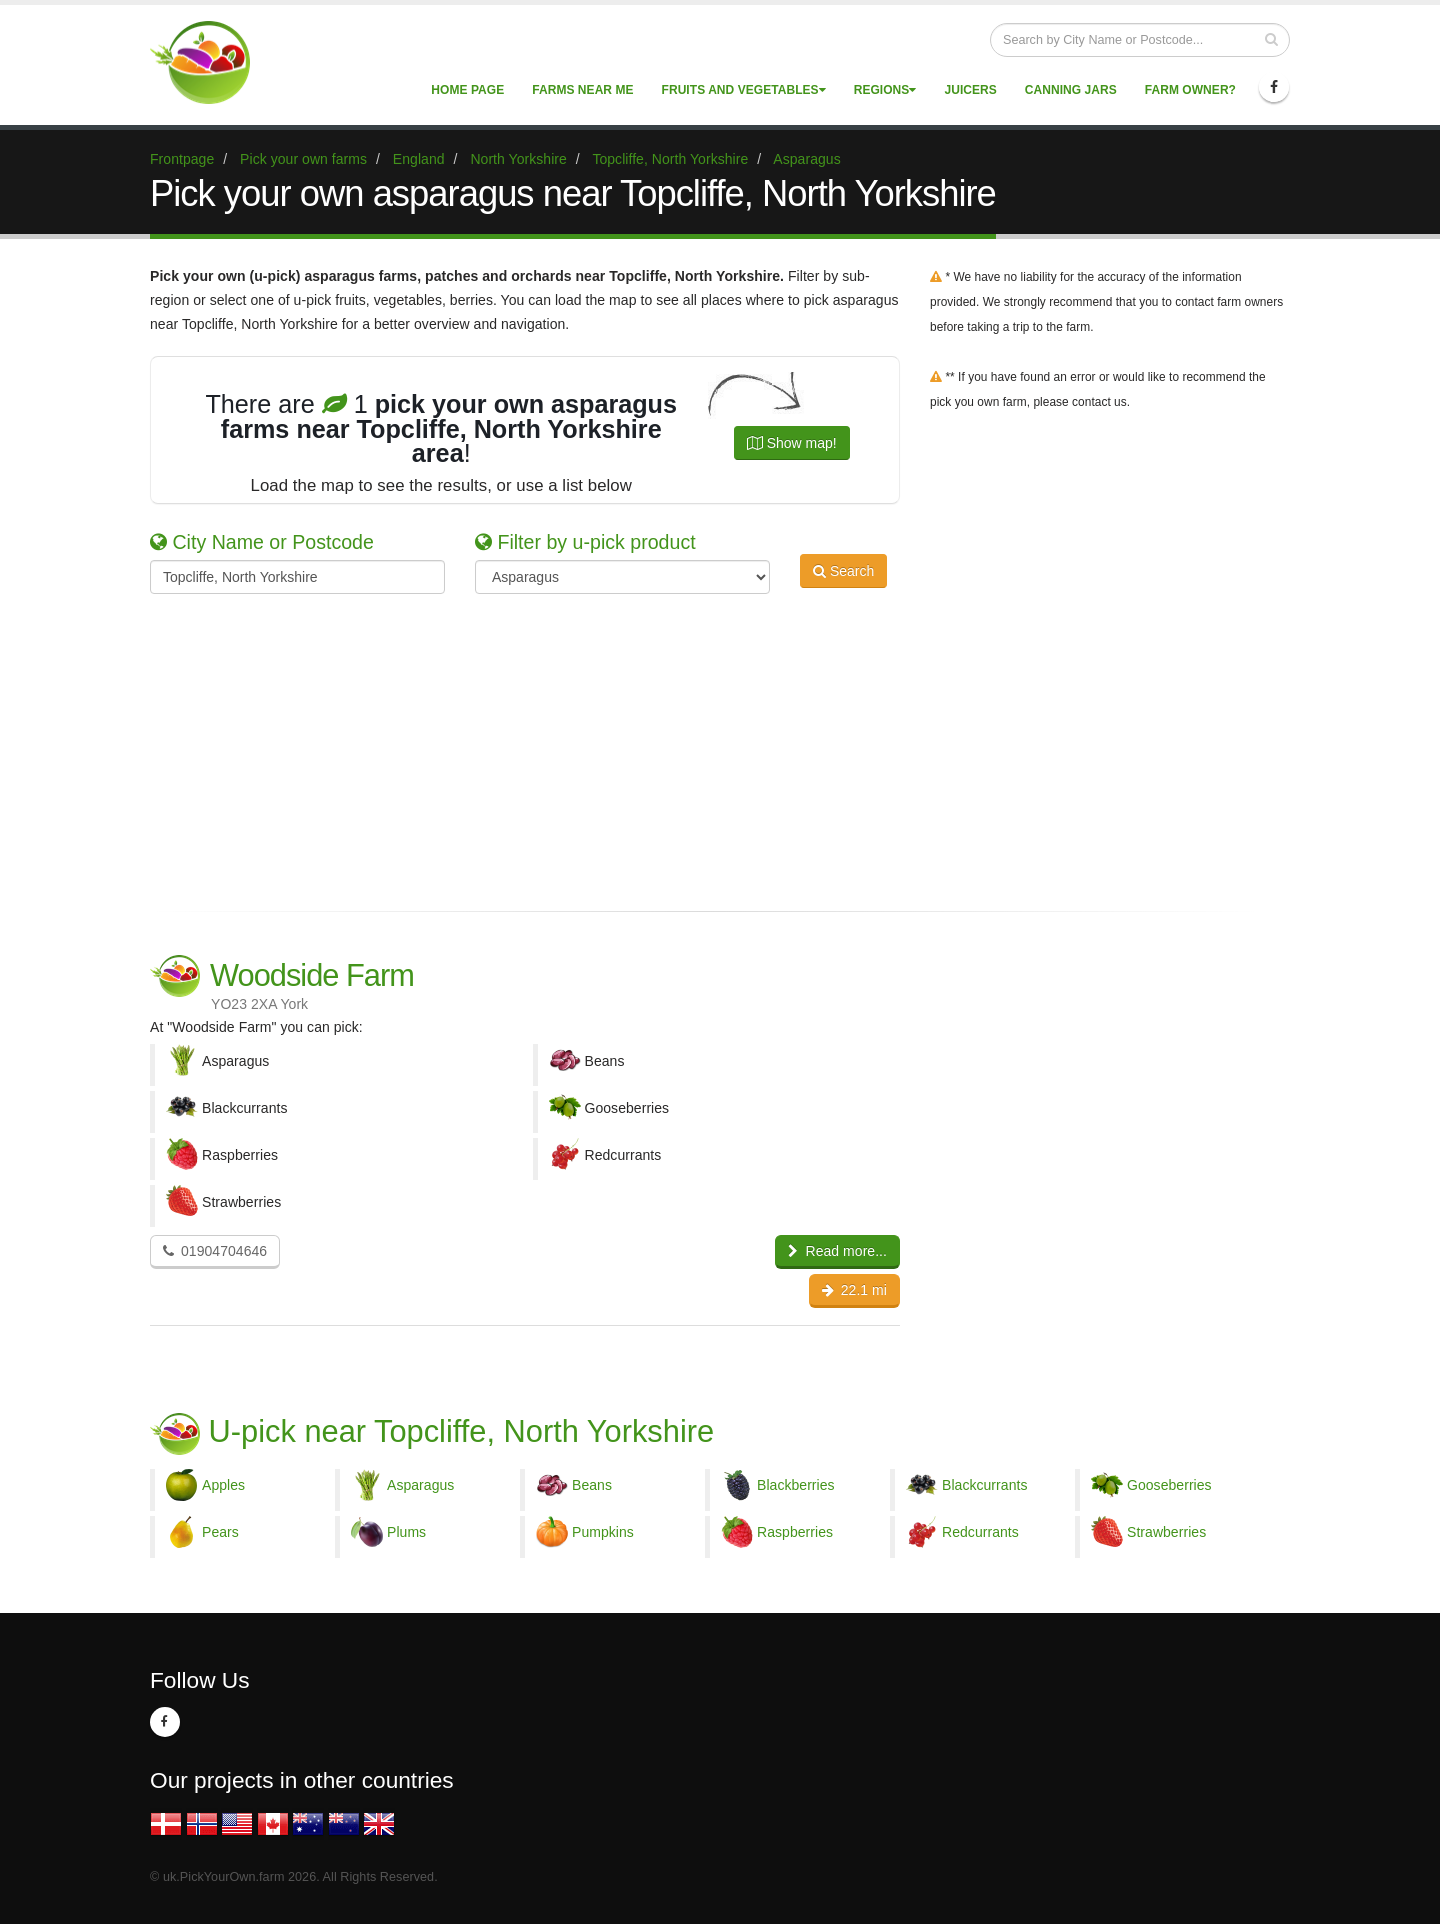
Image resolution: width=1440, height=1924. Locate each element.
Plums (406, 1532)
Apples (223, 1485)
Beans (592, 1485)
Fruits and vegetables (744, 90)
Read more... (837, 1251)
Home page (467, 90)
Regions (885, 90)
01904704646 (215, 1251)
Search (843, 575)
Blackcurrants (984, 1485)
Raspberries (795, 1532)
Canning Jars (1071, 90)
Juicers (970, 90)
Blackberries (796, 1485)
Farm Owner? (1190, 90)
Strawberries (1166, 1532)
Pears (220, 1532)
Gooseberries (1169, 1485)
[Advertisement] (705, 749)
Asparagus (420, 1485)
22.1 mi (854, 1290)
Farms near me (582, 90)
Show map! (792, 443)
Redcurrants (980, 1532)
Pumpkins (603, 1532)
